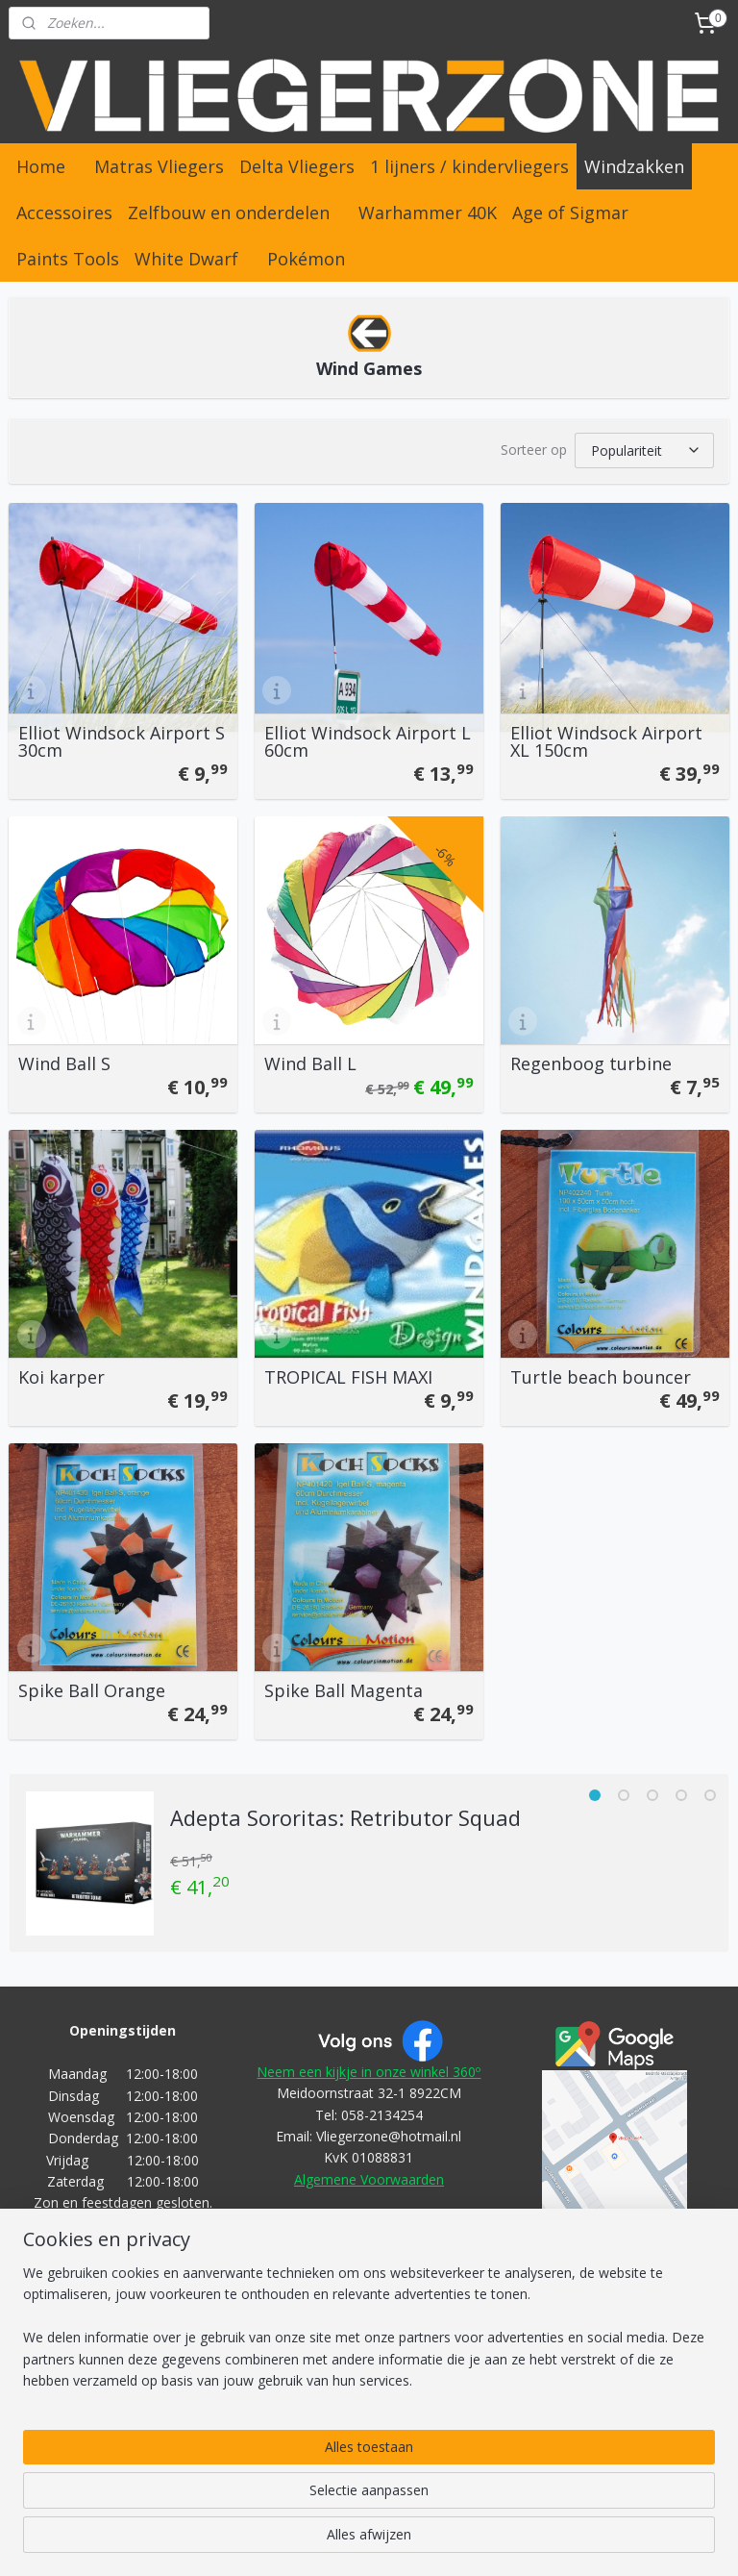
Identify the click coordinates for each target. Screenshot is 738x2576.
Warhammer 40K (427, 212)
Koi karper (61, 1374)
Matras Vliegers (159, 166)
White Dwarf (186, 258)
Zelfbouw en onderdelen (229, 212)
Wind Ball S (64, 1060)
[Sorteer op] (644, 449)
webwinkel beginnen (405, 2541)
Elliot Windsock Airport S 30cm (121, 738)
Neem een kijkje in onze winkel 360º (368, 2069)
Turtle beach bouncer (600, 1374)
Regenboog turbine (591, 1060)
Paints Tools (67, 258)
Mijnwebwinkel (573, 2541)
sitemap (291, 2541)
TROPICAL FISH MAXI (348, 1374)
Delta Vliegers (297, 166)
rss (332, 2541)
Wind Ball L (310, 1060)
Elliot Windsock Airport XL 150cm (606, 738)
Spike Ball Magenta (343, 1687)
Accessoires (64, 212)
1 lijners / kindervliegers (469, 166)
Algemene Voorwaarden (369, 2176)
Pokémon (306, 258)
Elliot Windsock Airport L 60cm (367, 738)
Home (40, 166)
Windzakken (634, 166)
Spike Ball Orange (91, 1687)
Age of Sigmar (570, 212)
